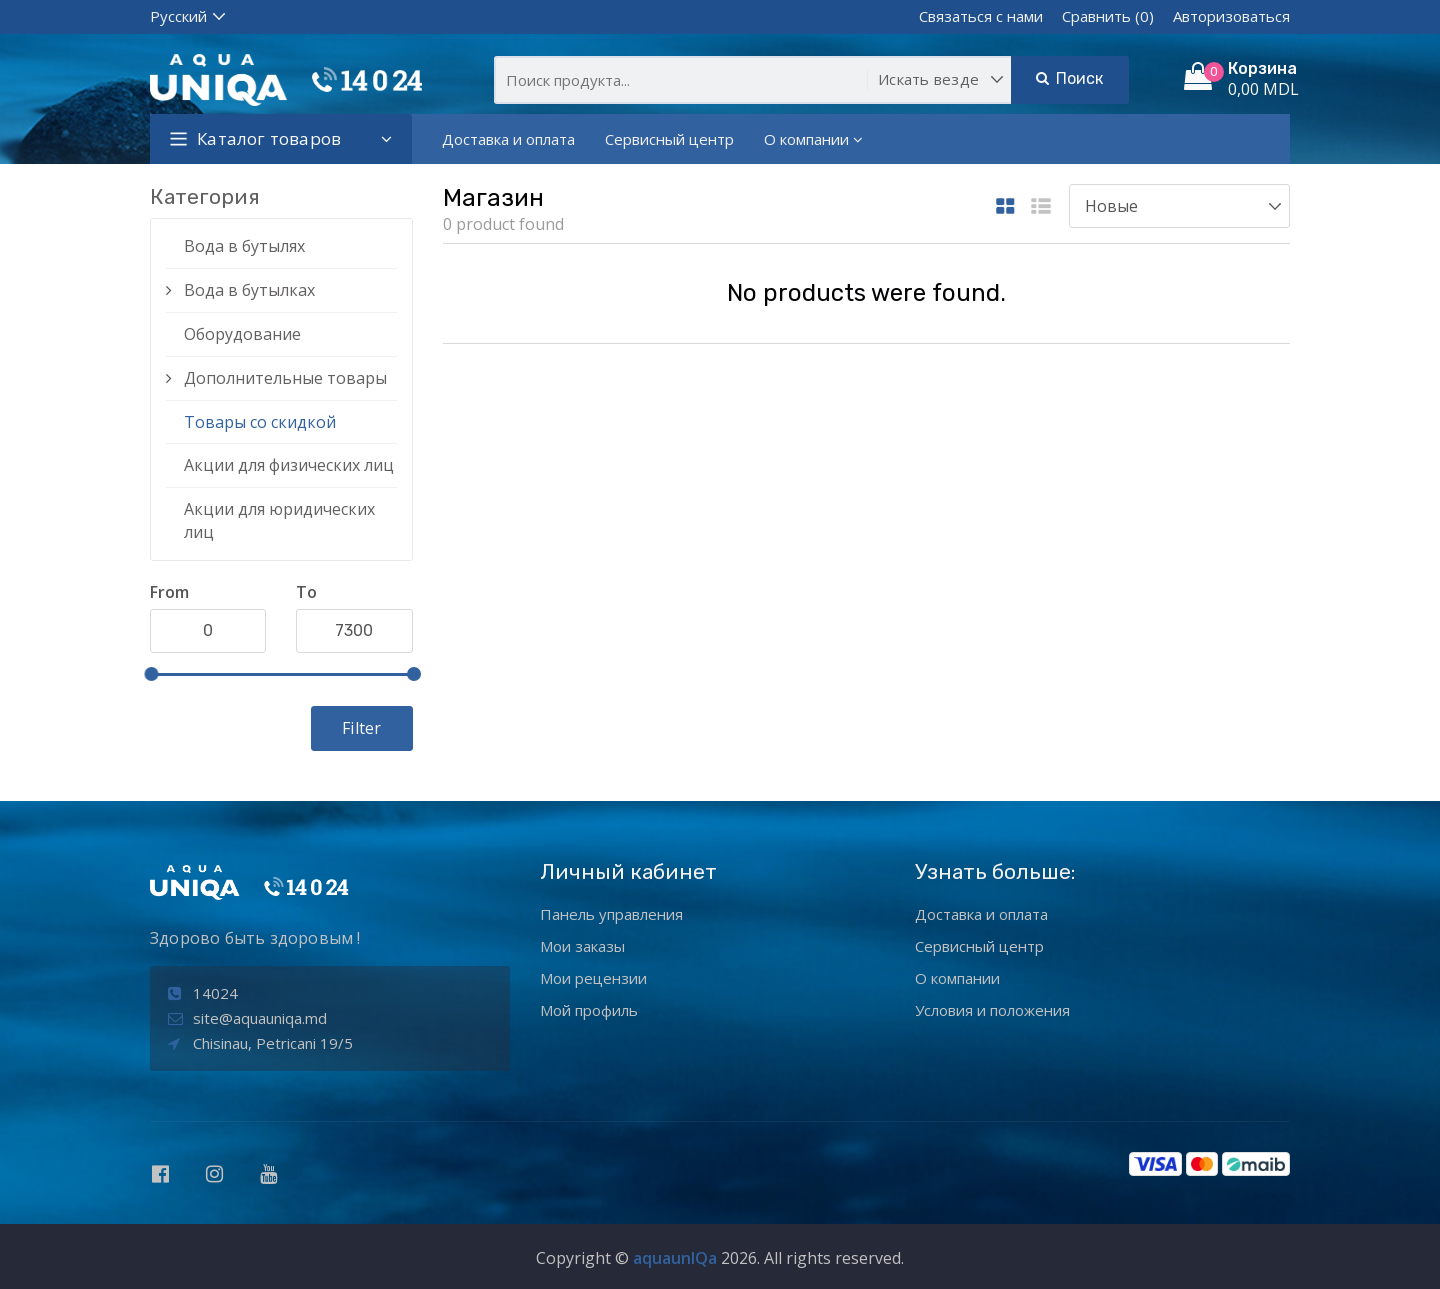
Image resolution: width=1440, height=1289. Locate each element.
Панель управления (611, 914)
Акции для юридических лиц (279, 520)
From (169, 592)
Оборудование (242, 334)
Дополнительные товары (285, 378)
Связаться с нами (981, 16)
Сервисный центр (669, 139)
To (306, 592)
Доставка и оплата (508, 139)
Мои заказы (582, 946)
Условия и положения (992, 1010)
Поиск (1069, 78)
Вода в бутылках (249, 290)
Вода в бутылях (244, 246)
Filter (361, 728)
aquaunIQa (675, 1258)
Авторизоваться (1231, 16)
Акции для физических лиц (289, 465)
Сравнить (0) (1108, 16)
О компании (813, 139)
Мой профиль (589, 1010)
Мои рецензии (593, 978)
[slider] (151, 674)
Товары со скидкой (260, 422)
